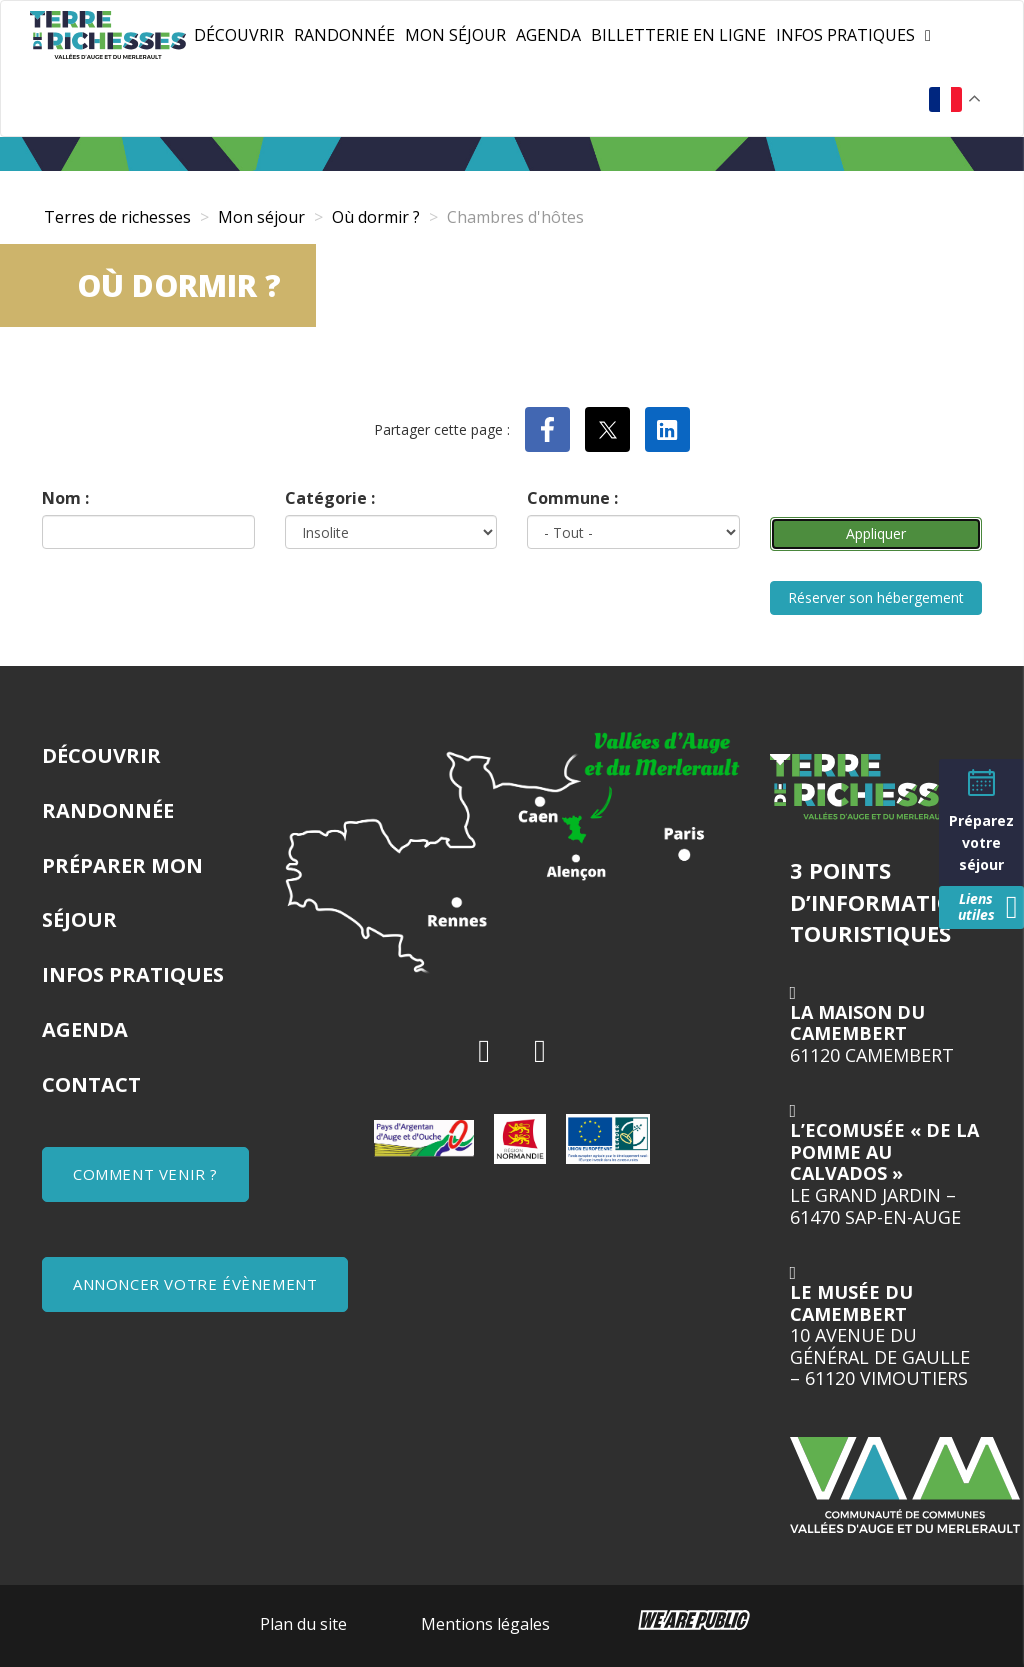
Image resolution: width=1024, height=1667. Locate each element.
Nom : (65, 498)
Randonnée (344, 35)
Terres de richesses (117, 217)
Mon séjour (455, 35)
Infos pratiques (845, 35)
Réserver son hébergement (876, 597)
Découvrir (239, 35)
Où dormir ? (376, 217)
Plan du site (303, 1624)
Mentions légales (485, 1624)
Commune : (572, 498)
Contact (91, 1084)
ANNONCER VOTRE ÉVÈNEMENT (195, 1284)
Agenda (548, 35)
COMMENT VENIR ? (145, 1174)
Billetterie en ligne (678, 35)
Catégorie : (330, 498)
